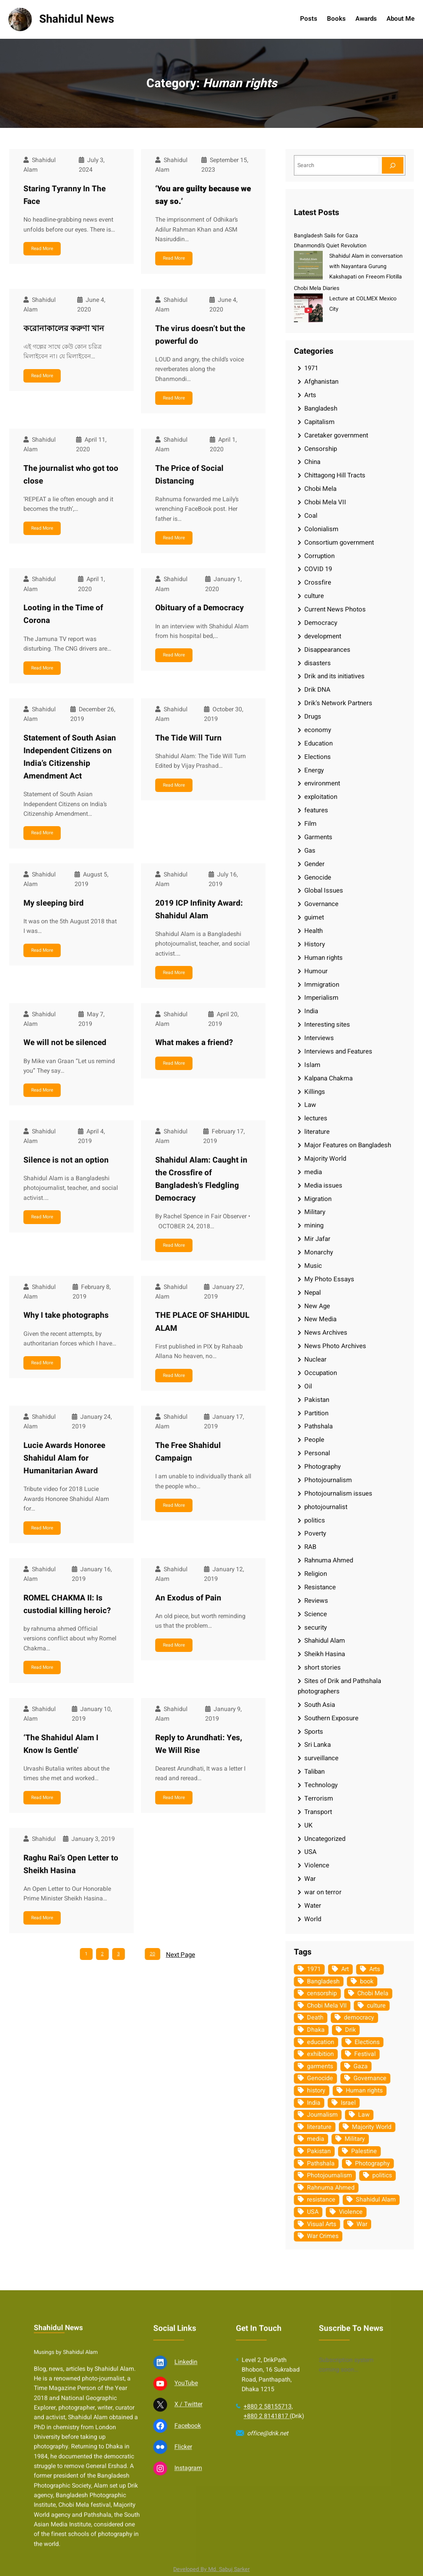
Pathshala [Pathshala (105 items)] (321, 2163)
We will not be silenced (64, 1043)
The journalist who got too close (70, 474)
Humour (316, 971)
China (312, 462)
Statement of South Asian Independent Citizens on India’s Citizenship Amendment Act (69, 757)
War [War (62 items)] (362, 2224)
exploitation (320, 797)
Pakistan (316, 1400)
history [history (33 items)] (316, 2090)
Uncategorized (324, 1839)
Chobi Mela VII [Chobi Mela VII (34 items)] (327, 2005)
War (310, 1879)
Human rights (323, 957)
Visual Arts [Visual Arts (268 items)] (321, 2224)
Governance (321, 904)
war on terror (323, 1892)
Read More (42, 248)
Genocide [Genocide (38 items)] (320, 2078)
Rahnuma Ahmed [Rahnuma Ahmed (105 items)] (331, 2187)
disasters (317, 663)
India (311, 1011)
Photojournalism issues (338, 1493)
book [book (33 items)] (366, 1981)
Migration (318, 1199)
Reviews (316, 1600)
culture (314, 596)
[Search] (392, 165)
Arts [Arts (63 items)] (374, 1969)
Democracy (320, 623)
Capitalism (319, 422)
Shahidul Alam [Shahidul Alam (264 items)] (376, 2199)
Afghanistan (321, 381)
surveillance (321, 1758)
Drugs (312, 716)
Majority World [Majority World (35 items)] (371, 2127)
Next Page (180, 1955)
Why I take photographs (66, 1315)
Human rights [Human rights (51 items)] (364, 2090)
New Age (317, 1306)
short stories (322, 1667)
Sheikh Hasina (324, 1654)
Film (310, 823)
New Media (320, 1319)
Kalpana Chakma (328, 1078)
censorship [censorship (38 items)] (322, 1993)
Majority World (325, 1158)
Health (313, 931)
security (315, 1627)
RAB (310, 1547)
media (313, 1172)
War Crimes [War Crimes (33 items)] (322, 2236)
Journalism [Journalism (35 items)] (322, 2114)
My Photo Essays (329, 1279)
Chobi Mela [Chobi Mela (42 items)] (372, 1993)
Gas (309, 850)
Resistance (320, 1587)
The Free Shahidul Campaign (188, 1452)
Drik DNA (317, 689)
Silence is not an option (66, 1160)
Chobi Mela (320, 489)
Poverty (315, 1533)
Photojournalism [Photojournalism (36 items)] (329, 2175)
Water (312, 1905)
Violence (316, 1865)
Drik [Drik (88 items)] (350, 2029)
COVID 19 (318, 569)
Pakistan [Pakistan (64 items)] (319, 2151)
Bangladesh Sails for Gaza (326, 236)
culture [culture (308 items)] (376, 2005)
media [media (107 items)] (315, 2139)
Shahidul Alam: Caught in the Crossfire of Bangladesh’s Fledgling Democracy (201, 1179)
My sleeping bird (53, 903)
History (314, 944)
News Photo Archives (335, 1346)
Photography (322, 1466)
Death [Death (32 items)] (315, 2017)
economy (317, 730)
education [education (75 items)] (320, 2042)
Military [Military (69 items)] (355, 2139)
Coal (310, 515)
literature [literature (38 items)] (319, 2127)
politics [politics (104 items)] (382, 2175)
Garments (318, 837)
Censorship (320, 449)
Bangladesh (320, 408)
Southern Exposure (331, 1718)
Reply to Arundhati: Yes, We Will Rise (198, 1744)
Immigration (321, 984)
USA (310, 1852)
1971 (311, 368)
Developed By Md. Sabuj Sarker (211, 2569)
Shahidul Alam (324, 1640)
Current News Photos (335, 609)
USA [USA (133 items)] (312, 2212)
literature (317, 1131)
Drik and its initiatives (334, 676)
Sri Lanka (317, 1744)
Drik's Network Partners (338, 703)
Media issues (323, 1185)
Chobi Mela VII (325, 502)
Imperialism (321, 997)
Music (313, 1266)
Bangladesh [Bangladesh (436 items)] (323, 1981)
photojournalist (325, 1507)
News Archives (325, 1332)
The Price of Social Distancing (189, 474)
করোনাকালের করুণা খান (63, 329)
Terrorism (318, 1798)
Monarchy (318, 1252)
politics (314, 1520)
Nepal (312, 1292)
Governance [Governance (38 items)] (370, 2078)
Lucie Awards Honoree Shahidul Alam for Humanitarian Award (64, 1458)
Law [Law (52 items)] (364, 2114)
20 (152, 1953)
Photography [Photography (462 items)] (372, 2163)
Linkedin (185, 2548)
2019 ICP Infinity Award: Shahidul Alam (199, 909)
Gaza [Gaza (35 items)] (360, 2066)
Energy (314, 770)
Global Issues (323, 890)
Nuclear (315, 1359)
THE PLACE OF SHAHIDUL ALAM (202, 1321)
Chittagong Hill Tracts (334, 475)
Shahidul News (76, 19)
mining (313, 1225)
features (316, 810)
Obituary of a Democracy (199, 608)
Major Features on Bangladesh (347, 1145)
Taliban (314, 1771)
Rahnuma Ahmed (328, 1560)
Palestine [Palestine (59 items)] (364, 2151)
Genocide (317, 877)
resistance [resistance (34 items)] (321, 2199)
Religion (315, 1574)
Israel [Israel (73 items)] (348, 2102)
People (314, 1440)
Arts (310, 395)
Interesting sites (327, 1024)
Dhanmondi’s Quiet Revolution (330, 246)
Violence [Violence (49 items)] (351, 2212)
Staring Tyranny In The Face (64, 195)
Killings (314, 1092)
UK (308, 1825)
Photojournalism (328, 1480)
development (322, 636)
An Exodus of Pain (188, 1598)
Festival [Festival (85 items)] (365, 2054)
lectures (315, 1118)
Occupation (320, 1373)
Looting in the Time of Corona (63, 614)
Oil (308, 1386)
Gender (314, 864)
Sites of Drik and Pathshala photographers (339, 1686)
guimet (314, 917)
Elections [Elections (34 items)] (367, 2042)
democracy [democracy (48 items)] (359, 2017)
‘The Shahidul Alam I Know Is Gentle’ (60, 1744)
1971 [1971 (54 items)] (314, 1969)
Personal (317, 1453)
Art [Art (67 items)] (345, 1969)
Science (315, 1614)
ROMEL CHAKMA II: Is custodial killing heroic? (67, 1604)
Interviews (319, 1038)
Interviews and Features (338, 1051)
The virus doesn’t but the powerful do (200, 335)
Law (310, 1105)
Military (314, 1212)
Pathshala (318, 1426)
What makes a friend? (194, 1043)
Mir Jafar (317, 1239)
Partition (316, 1413)
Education (318, 743)
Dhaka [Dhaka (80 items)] (316, 2029)
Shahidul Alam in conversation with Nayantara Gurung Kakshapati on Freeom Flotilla (366, 266)
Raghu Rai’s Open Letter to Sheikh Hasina (70, 1864)
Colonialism (321, 529)
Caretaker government (336, 435)
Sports (313, 1731)
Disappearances (327, 649)
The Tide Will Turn (188, 738)
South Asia (319, 1705)
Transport (318, 1812)
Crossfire (317, 582)
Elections (317, 757)
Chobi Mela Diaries (316, 288)
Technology (321, 1785)
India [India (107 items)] (313, 2102)
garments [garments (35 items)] (320, 2066)
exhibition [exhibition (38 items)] (320, 2054)
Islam (312, 1065)
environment (322, 783)
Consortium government (339, 542)
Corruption (319, 556)
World (312, 1919)
